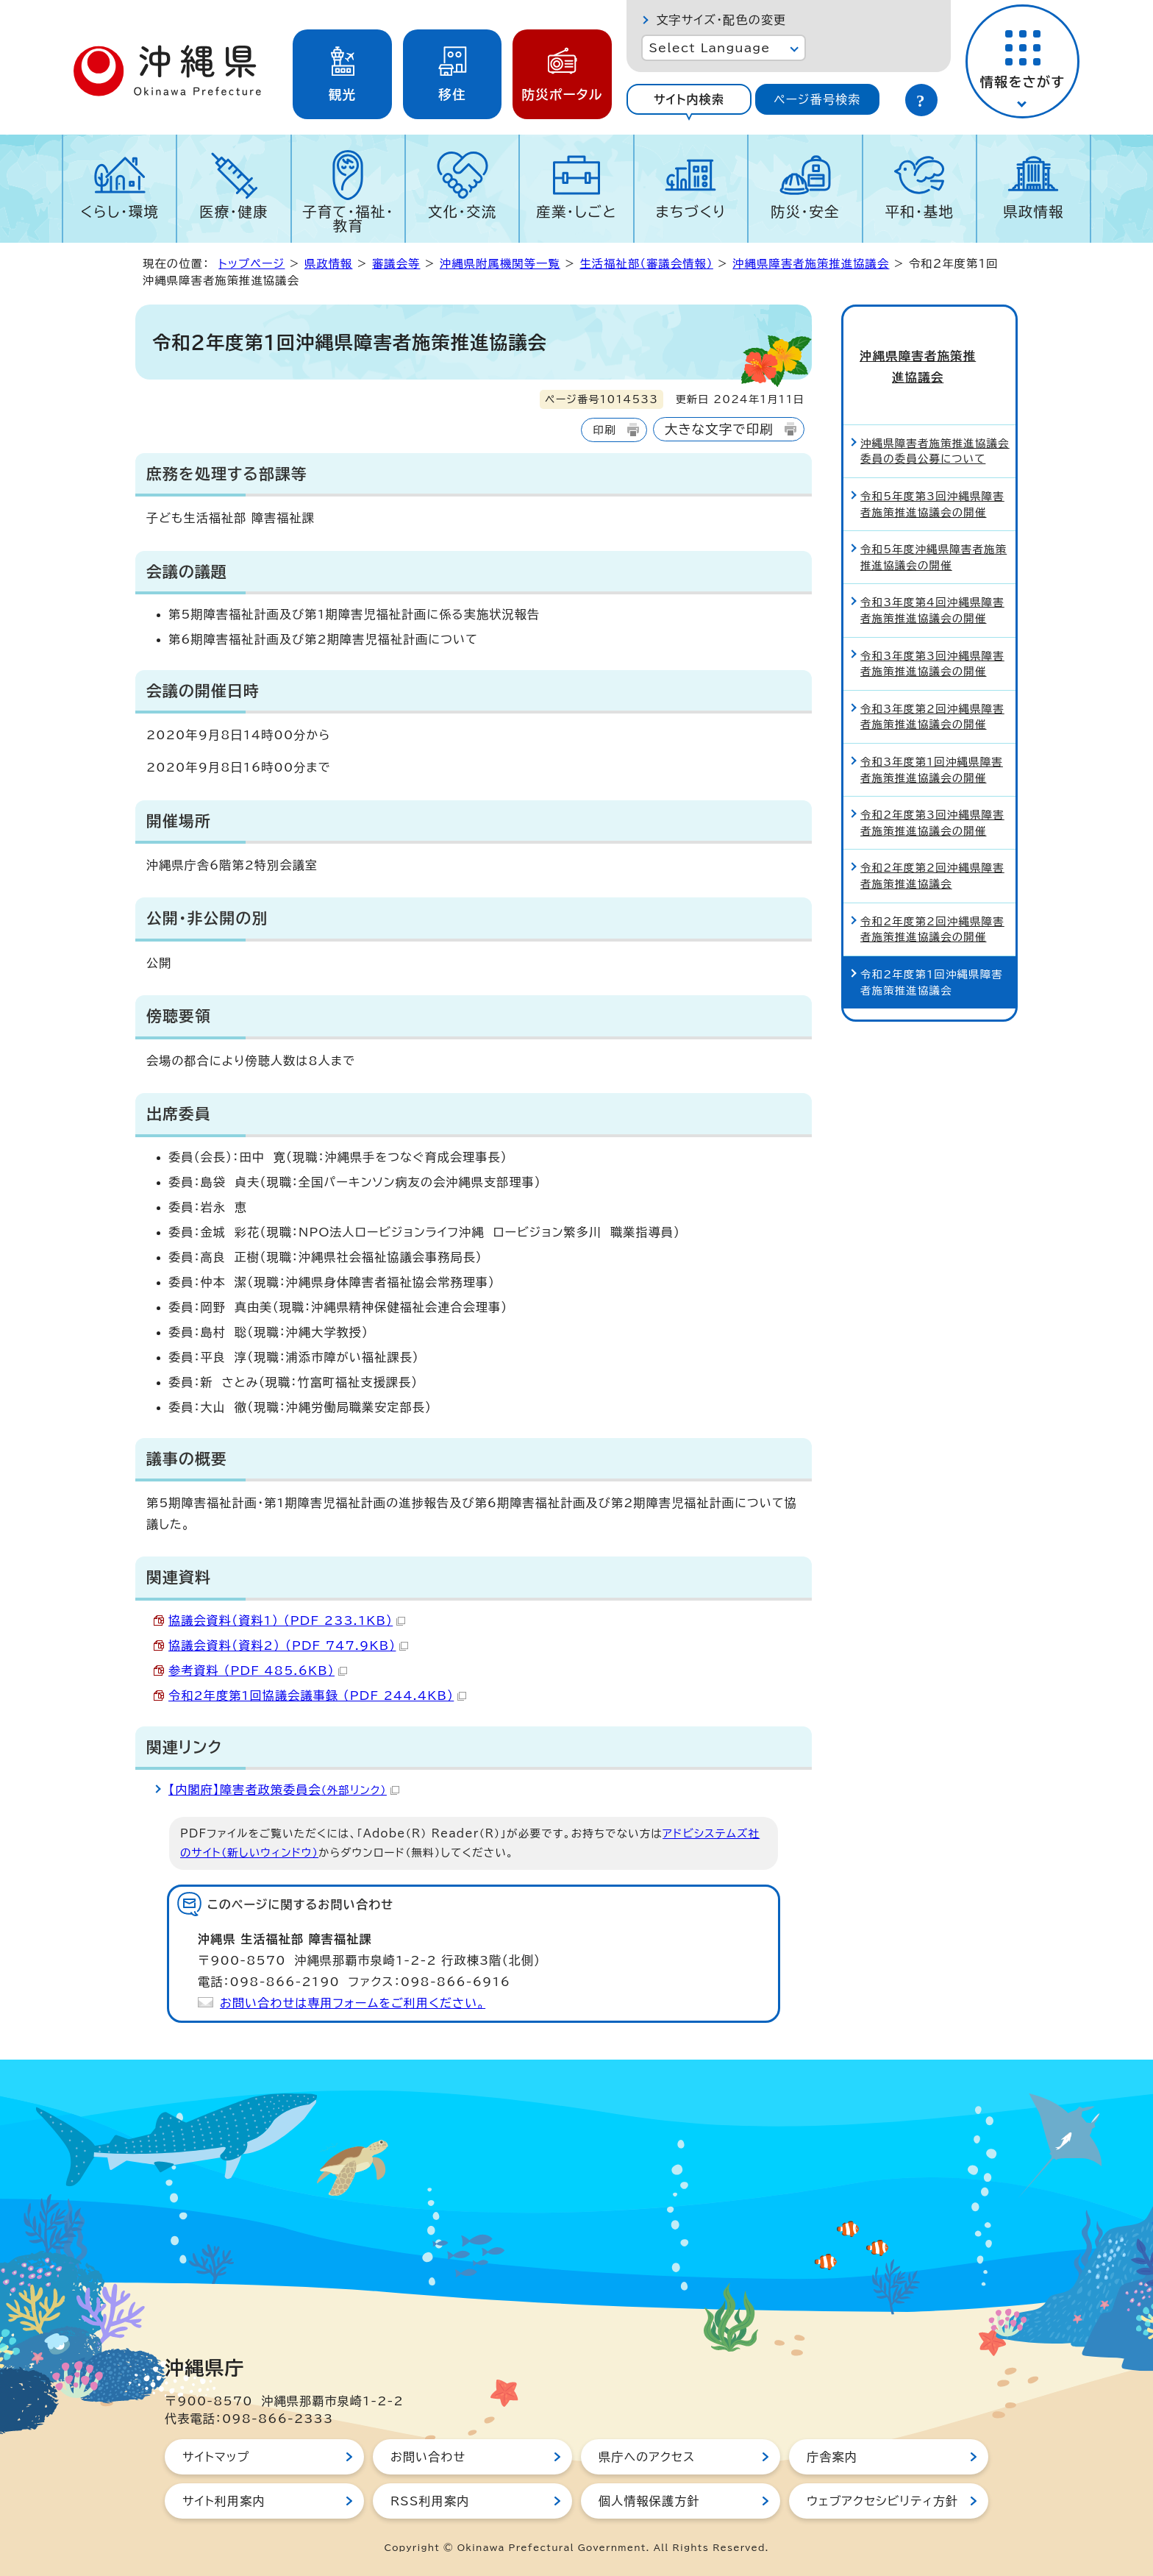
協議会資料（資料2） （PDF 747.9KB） (288, 1645)
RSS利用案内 (429, 2501)
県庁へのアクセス (647, 2457)
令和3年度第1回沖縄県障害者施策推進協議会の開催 (931, 741)
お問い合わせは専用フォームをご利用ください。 (352, 2003)
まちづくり (690, 211)
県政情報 (1033, 211)
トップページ (251, 263)
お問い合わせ (427, 2457)
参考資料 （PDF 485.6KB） (257, 1670)
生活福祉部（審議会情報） (646, 263)
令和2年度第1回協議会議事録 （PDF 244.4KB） (317, 1695)
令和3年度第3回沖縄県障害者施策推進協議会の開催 (932, 636)
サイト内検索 (689, 99)
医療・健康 (233, 211)
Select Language (709, 48)
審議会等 (396, 263)
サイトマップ (215, 2457)
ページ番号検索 (817, 99)
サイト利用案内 (223, 2501)
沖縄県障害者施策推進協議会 (810, 263)
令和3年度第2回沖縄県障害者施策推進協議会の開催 (932, 688)
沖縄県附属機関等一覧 (500, 263)
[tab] (689, 99)
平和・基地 (919, 211)
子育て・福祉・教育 (348, 218)
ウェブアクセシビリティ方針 (882, 2501)
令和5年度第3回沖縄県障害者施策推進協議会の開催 (932, 476)
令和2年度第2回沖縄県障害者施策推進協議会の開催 (932, 901)
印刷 (604, 429)
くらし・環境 (119, 211)
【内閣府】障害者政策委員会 (283, 1790)
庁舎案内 (832, 2457)
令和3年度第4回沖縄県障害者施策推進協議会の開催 (932, 583)
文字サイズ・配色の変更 (721, 20)
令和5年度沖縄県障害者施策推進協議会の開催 (933, 530)
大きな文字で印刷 (719, 429)
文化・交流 (462, 211)
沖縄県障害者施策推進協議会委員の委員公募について (935, 423)
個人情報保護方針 (649, 2501)
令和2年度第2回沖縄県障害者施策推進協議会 (932, 848)
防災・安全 (805, 211)
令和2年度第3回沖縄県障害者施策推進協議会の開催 (932, 795)
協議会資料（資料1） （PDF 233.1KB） (286, 1620)
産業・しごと (576, 211)
